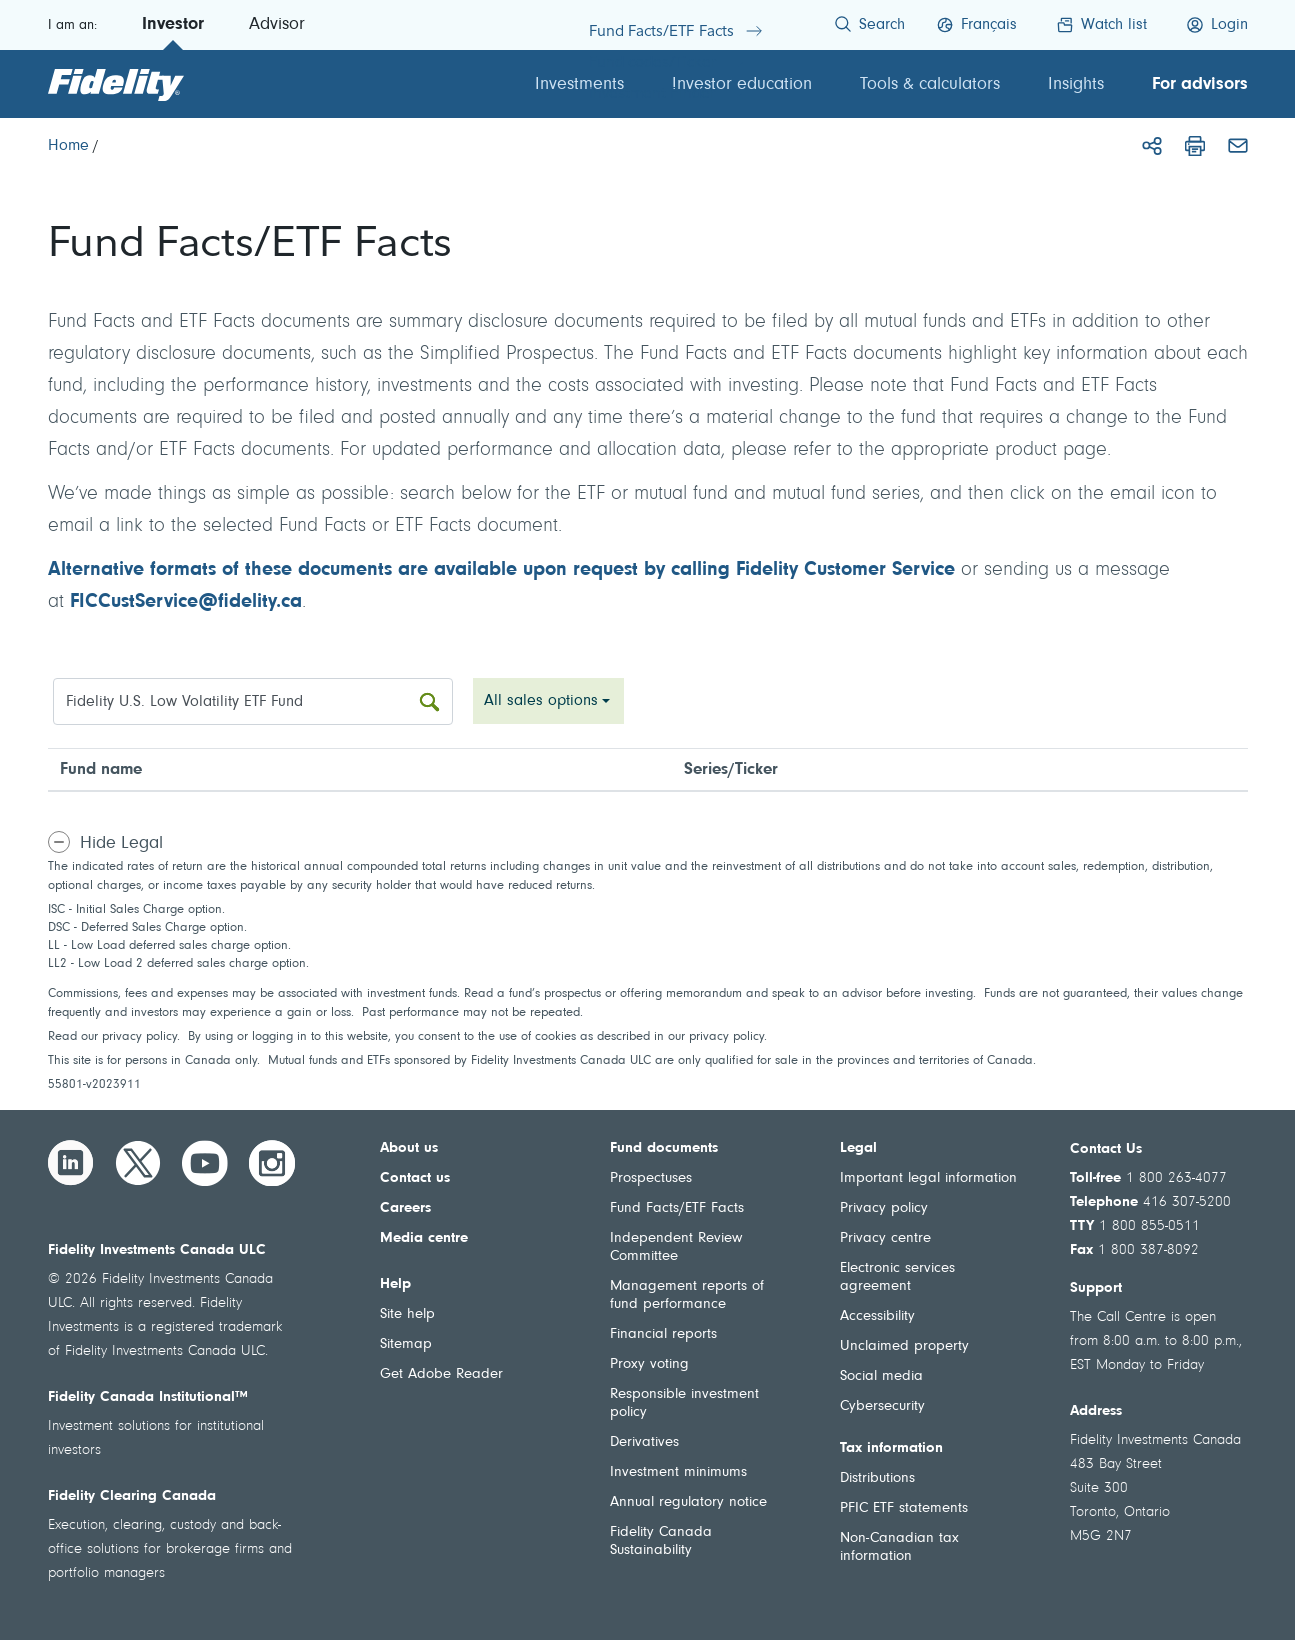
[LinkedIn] (71, 1163)
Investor (173, 25)
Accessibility (877, 1316)
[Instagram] (272, 1163)
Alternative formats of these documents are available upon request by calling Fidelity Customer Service (501, 570)
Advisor (277, 25)
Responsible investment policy (684, 1403)
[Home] (68, 146)
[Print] (1195, 146)
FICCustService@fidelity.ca (186, 602)
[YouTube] (205, 1163)
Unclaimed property (904, 1346)
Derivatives (644, 1442)
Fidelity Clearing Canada (132, 1496)
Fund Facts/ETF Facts (677, 1208)
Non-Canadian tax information (899, 1547)
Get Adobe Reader (441, 1374)
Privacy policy (884, 1208)
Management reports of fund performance (687, 1295)
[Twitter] (138, 1163)
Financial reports (663, 1334)
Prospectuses (651, 1178)
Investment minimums (678, 1472)
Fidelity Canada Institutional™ (148, 1397)
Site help (407, 1314)
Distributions (877, 1478)
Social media (881, 1376)
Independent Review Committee (676, 1247)
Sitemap (406, 1344)
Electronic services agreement (897, 1277)
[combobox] (548, 701)
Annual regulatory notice (688, 1502)
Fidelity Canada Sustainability (661, 1541)
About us (409, 1148)
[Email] (1238, 146)
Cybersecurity (882, 1406)
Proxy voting (649, 1364)
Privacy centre (885, 1238)
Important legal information (928, 1178)
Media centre (424, 1238)
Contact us (415, 1178)
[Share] (1152, 146)
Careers (405, 1208)
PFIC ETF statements (904, 1508)
